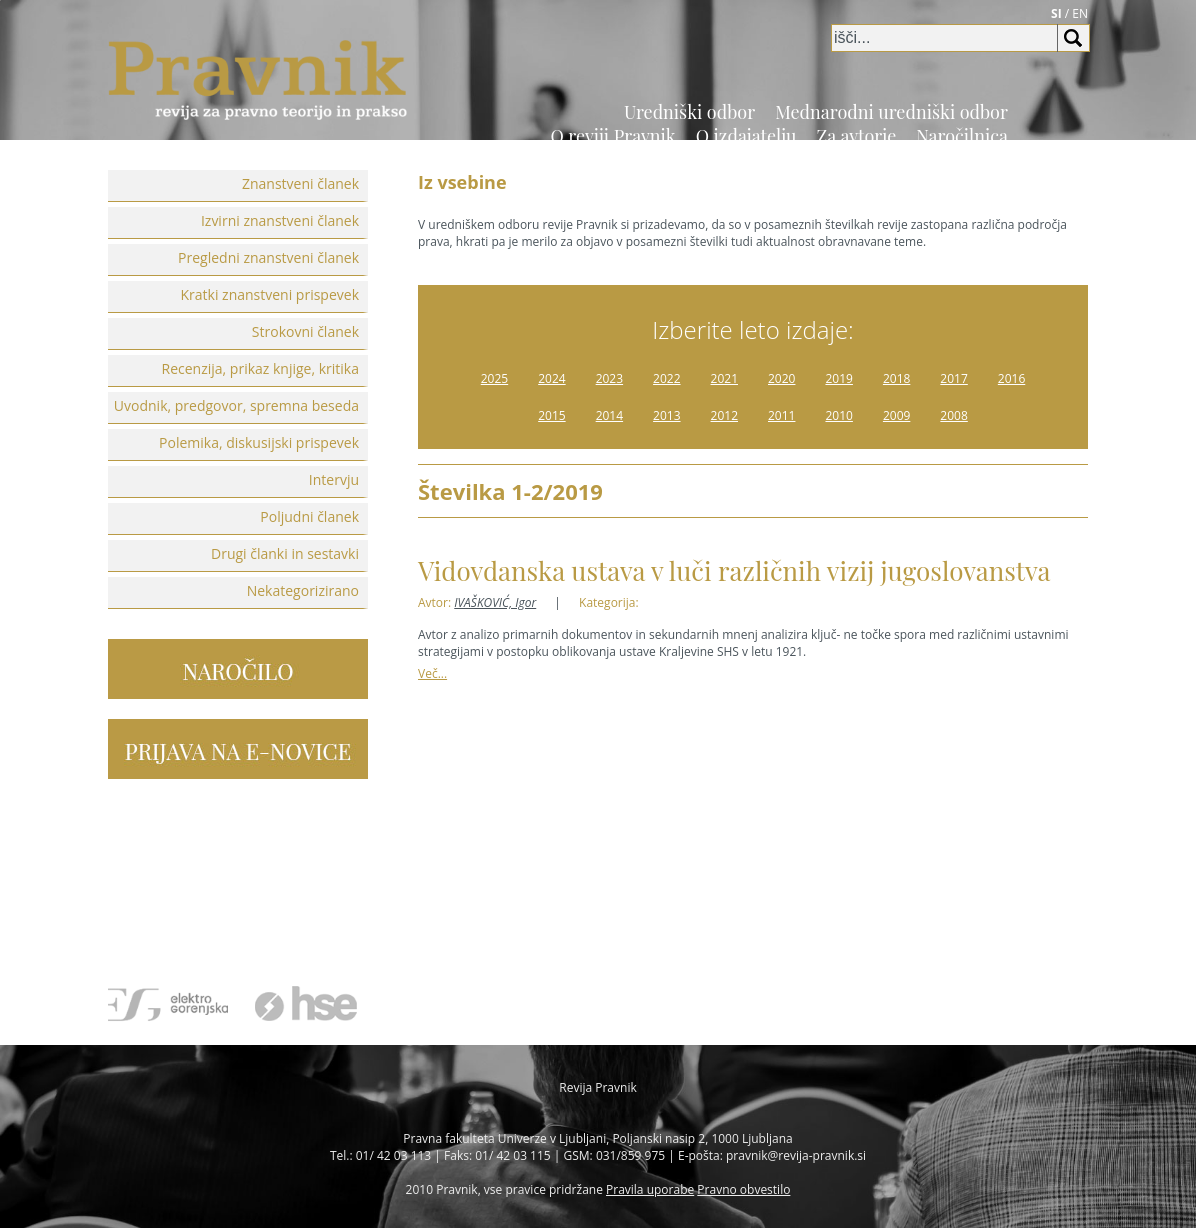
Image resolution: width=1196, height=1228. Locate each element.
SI (1056, 13)
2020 (781, 378)
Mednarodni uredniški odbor (891, 112)
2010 (838, 415)
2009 (896, 415)
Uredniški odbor (689, 112)
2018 (896, 378)
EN (1080, 13)
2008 (953, 415)
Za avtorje (857, 136)
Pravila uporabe (650, 1189)
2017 (953, 378)
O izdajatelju (746, 136)
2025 (494, 378)
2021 (724, 378)
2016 (1011, 378)
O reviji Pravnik (612, 136)
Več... (432, 673)
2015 (551, 415)
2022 (666, 378)
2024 (551, 378)
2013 (666, 415)
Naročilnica (962, 136)
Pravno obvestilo (743, 1189)
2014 (609, 415)
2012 (724, 415)
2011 (781, 415)
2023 (609, 378)
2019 (838, 378)
